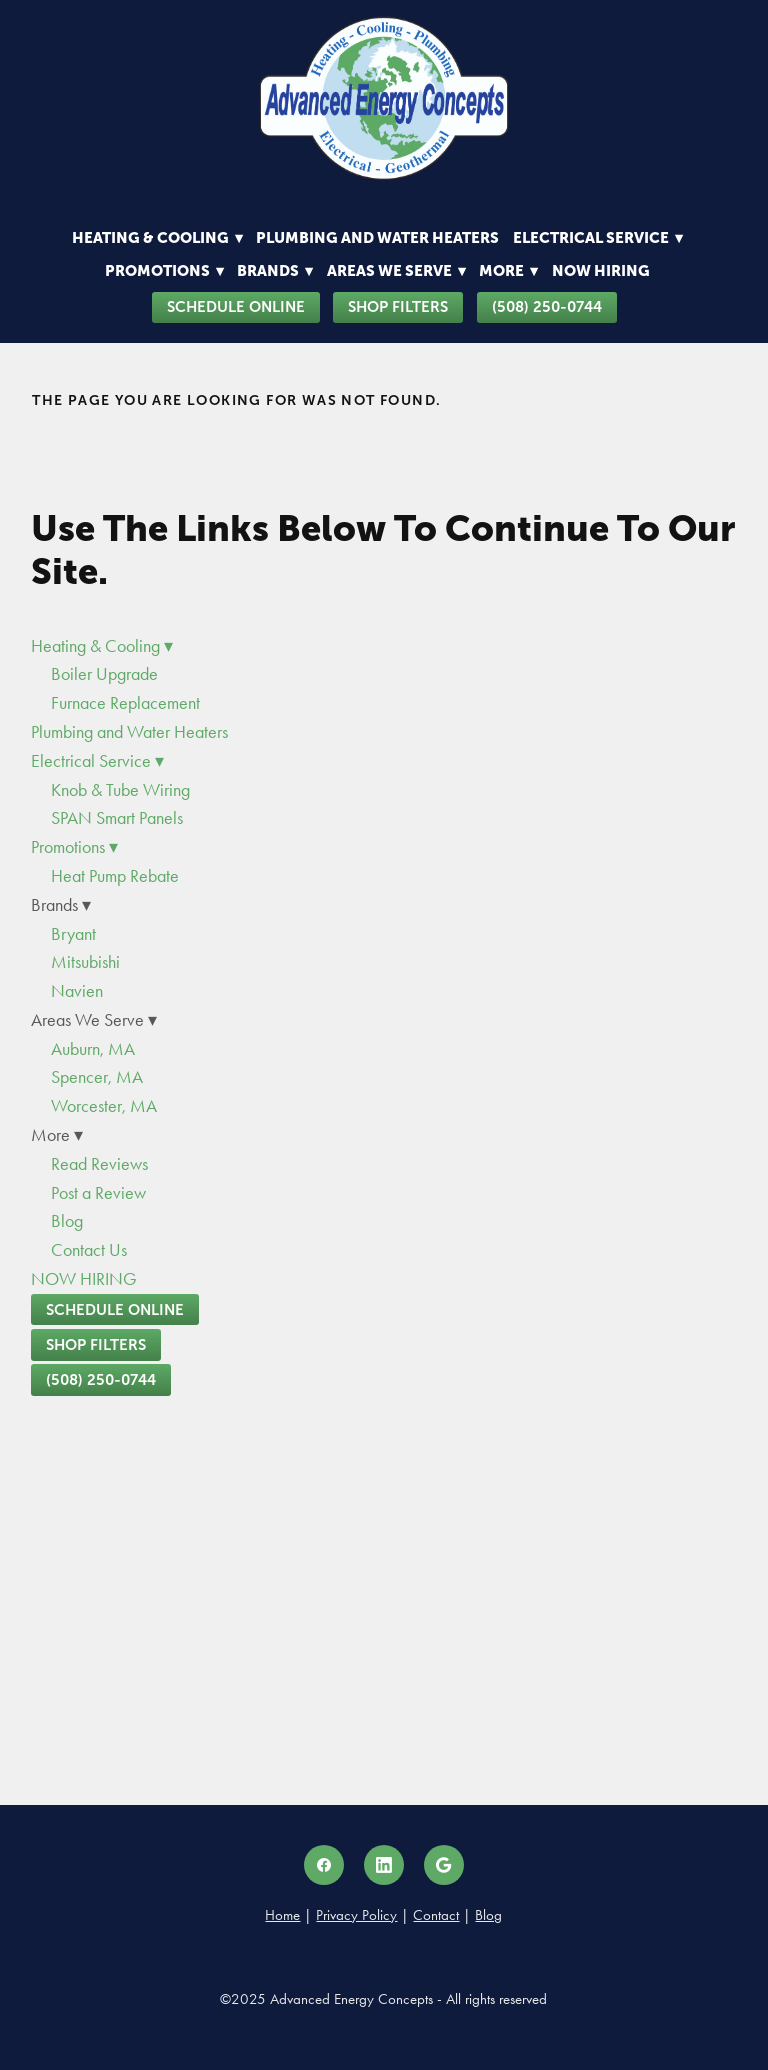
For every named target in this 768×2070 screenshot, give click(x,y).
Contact (436, 1915)
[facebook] (324, 1865)
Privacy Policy (356, 1915)
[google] (444, 1865)
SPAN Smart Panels (117, 818)
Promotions (164, 270)
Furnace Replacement (125, 703)
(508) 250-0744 (547, 306)
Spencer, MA (97, 1077)
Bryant (73, 934)
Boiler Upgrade (104, 674)
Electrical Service (598, 237)
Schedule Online (236, 306)
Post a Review (98, 1193)
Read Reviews (99, 1164)
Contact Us (89, 1250)
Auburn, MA (93, 1049)
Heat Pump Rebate (115, 876)
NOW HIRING (601, 270)
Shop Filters (398, 306)
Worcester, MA (104, 1106)
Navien (77, 991)
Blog (67, 1221)
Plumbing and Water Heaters (377, 237)
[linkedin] (384, 1865)
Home (282, 1915)
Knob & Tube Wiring (120, 790)
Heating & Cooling (157, 237)
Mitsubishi (85, 962)
